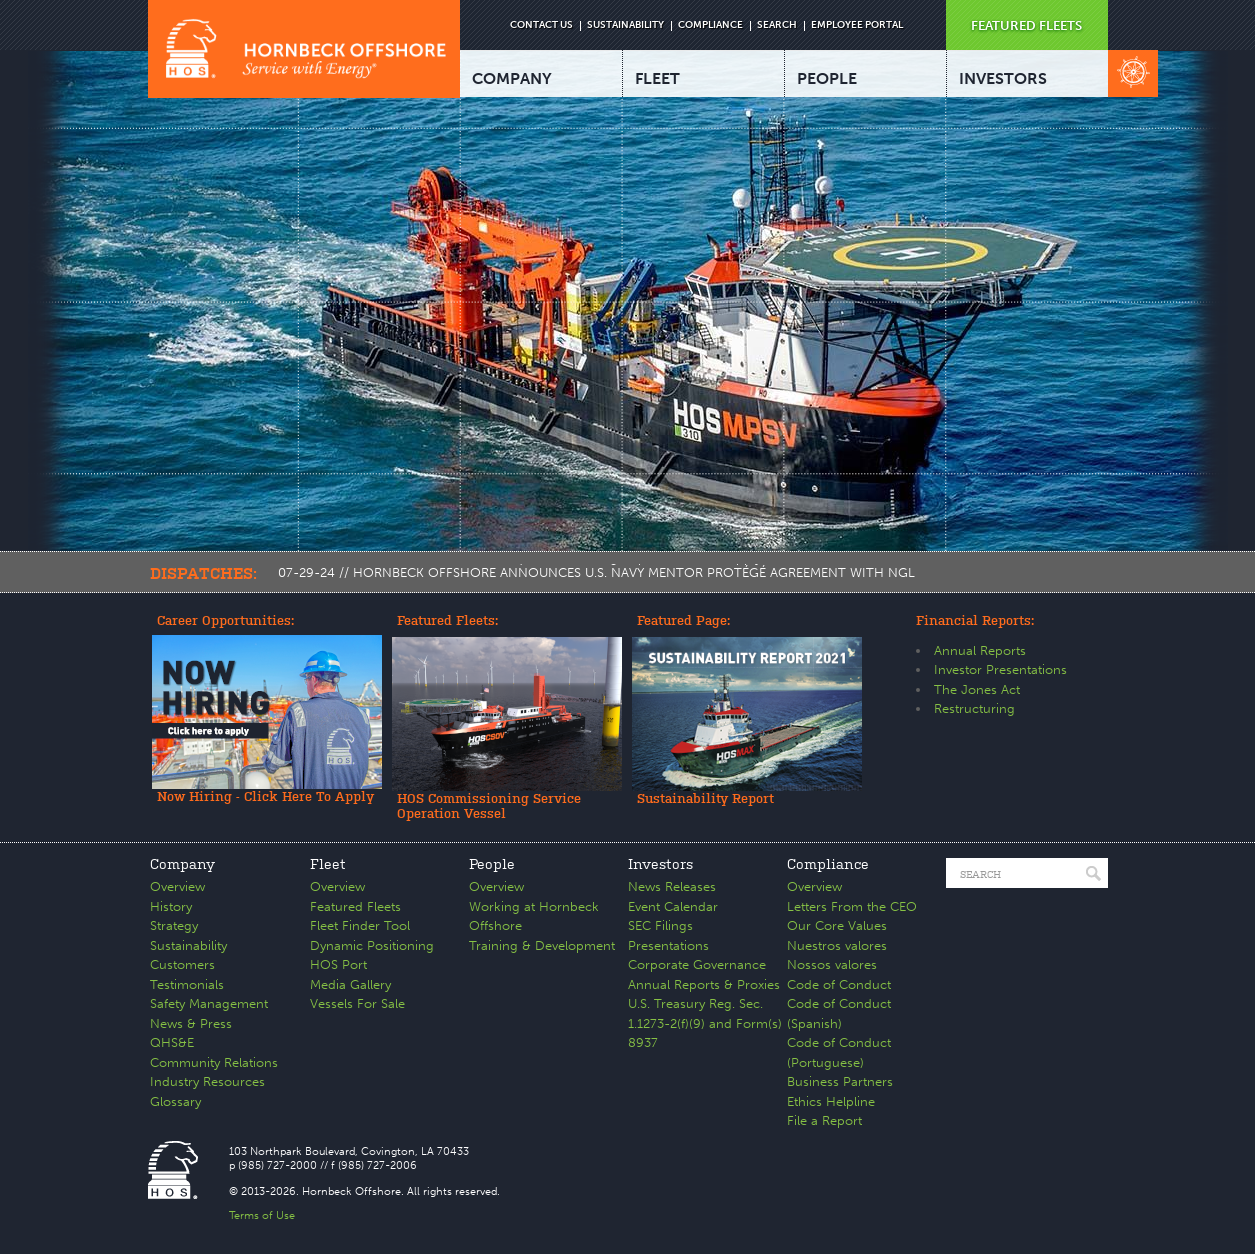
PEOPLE (827, 78)
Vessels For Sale (357, 1003)
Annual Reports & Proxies (704, 984)
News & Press (191, 1023)
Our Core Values (837, 925)
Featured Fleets (355, 906)
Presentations (668, 945)
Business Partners (840, 1081)
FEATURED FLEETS (1026, 25)
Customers (182, 964)
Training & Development (542, 945)
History (171, 906)
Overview (177, 886)
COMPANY (512, 78)
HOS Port (338, 964)
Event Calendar (673, 906)
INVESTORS (1003, 78)
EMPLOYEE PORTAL (857, 25)
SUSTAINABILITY (625, 25)
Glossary (175, 1101)
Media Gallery (350, 984)
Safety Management (209, 1003)
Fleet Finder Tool (360, 925)
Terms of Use (262, 1215)
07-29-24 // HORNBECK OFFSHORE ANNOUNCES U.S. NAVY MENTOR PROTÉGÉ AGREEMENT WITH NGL (596, 572)
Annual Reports (980, 650)
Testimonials (187, 984)
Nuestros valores (837, 945)
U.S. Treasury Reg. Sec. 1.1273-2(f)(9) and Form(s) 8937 (705, 1023)
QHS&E (172, 1042)
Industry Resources (207, 1081)
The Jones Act (977, 689)
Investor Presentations (1000, 669)
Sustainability (188, 945)
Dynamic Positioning (372, 945)
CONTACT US (541, 25)
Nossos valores (832, 964)
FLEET (657, 78)
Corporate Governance (697, 964)
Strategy (174, 925)
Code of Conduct (839, 984)
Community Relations (214, 1062)
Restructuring (974, 708)
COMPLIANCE (710, 25)
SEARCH (777, 25)
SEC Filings (660, 925)
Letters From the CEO (852, 906)
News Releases (672, 886)
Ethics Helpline (831, 1101)
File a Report (824, 1120)
